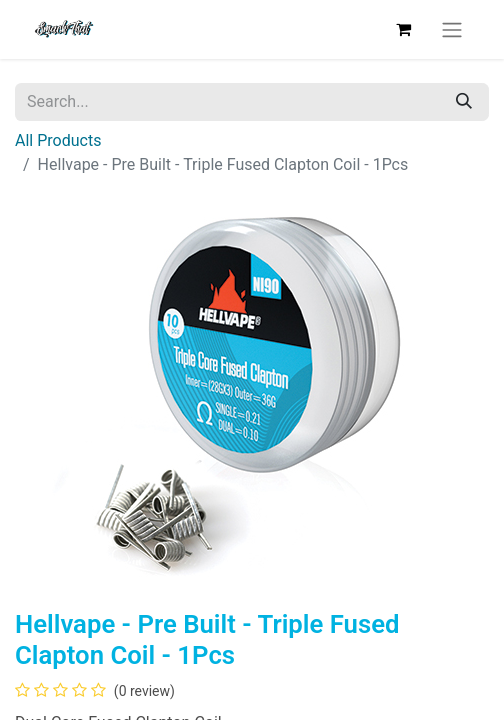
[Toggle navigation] (452, 29)
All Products (58, 140)
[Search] (464, 102)
